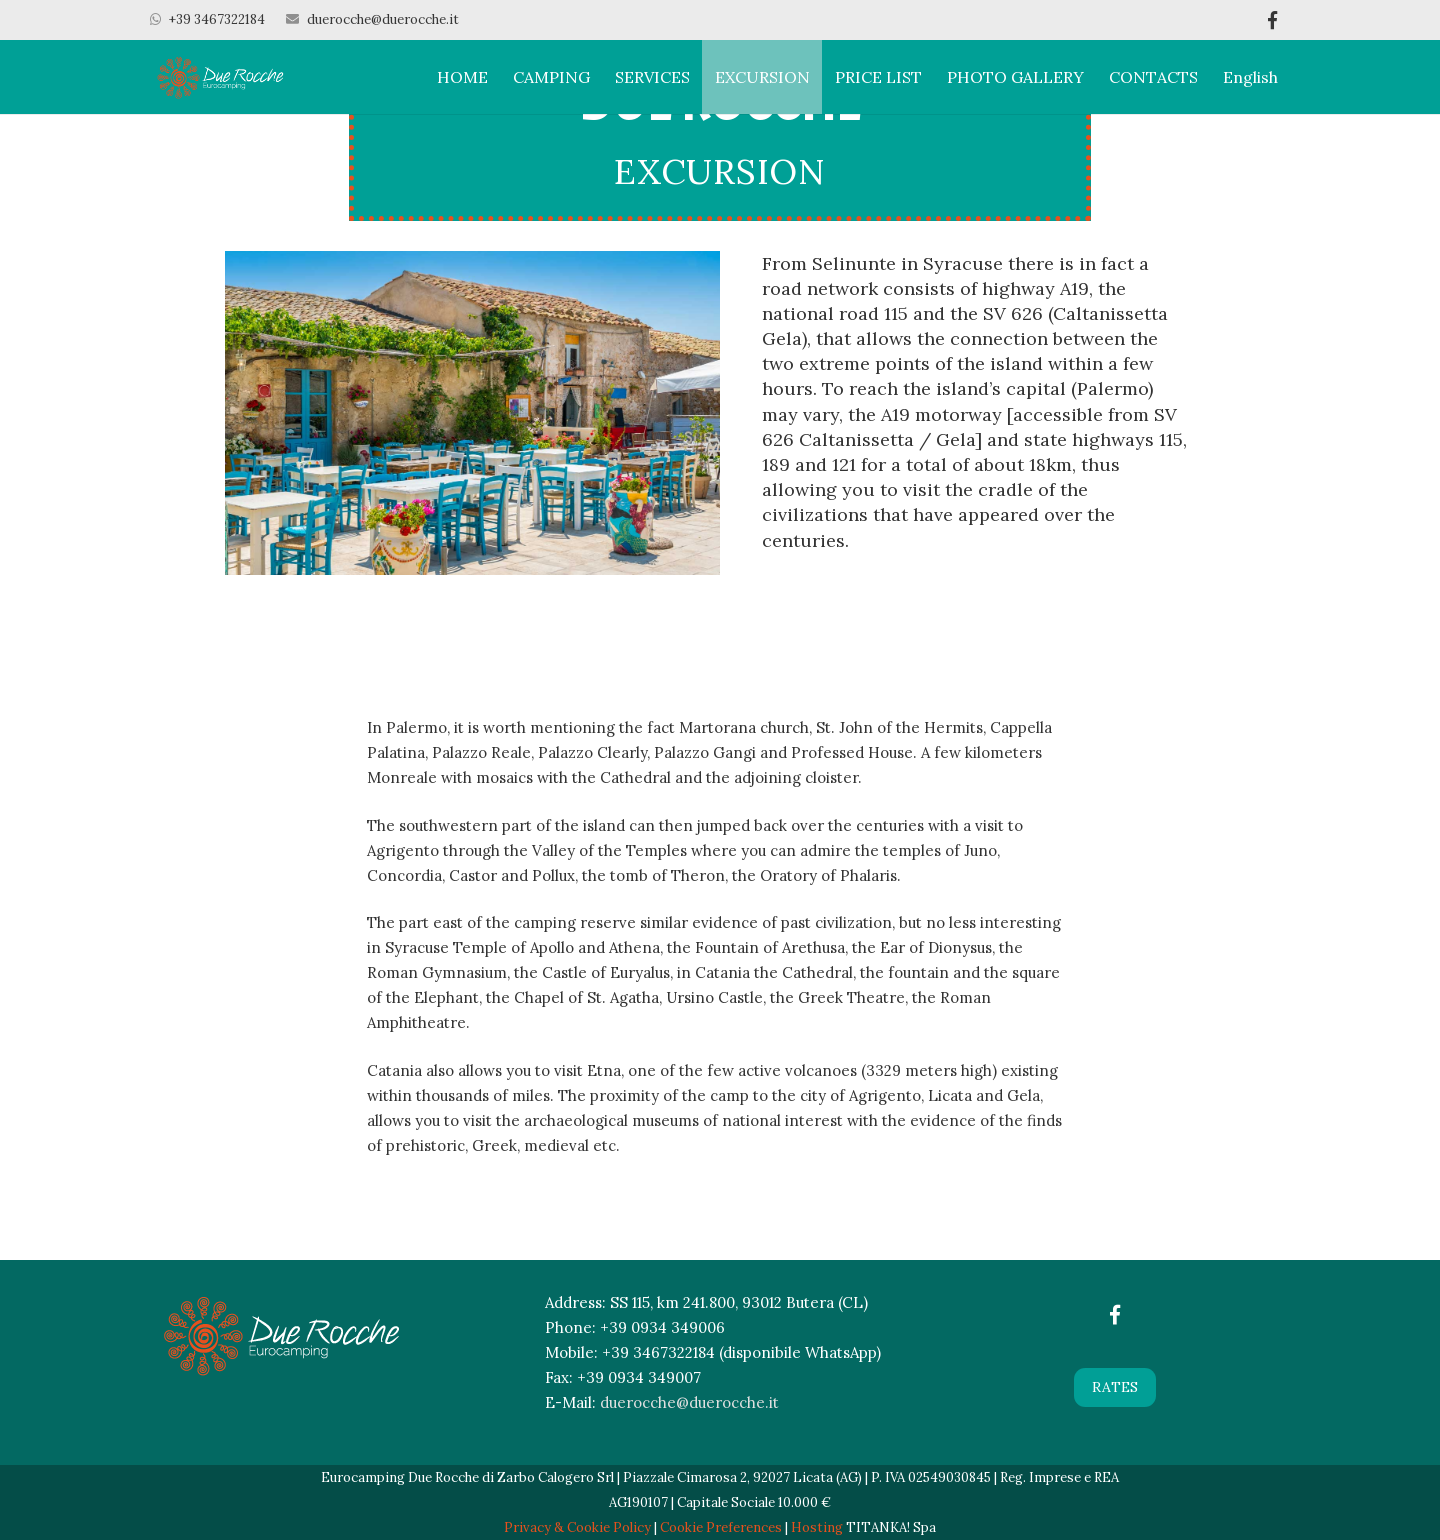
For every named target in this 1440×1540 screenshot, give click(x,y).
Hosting (817, 1527)
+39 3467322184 (217, 19)
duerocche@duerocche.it (383, 19)
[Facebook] (1115, 1315)
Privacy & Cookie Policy (577, 1527)
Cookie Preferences (721, 1527)
